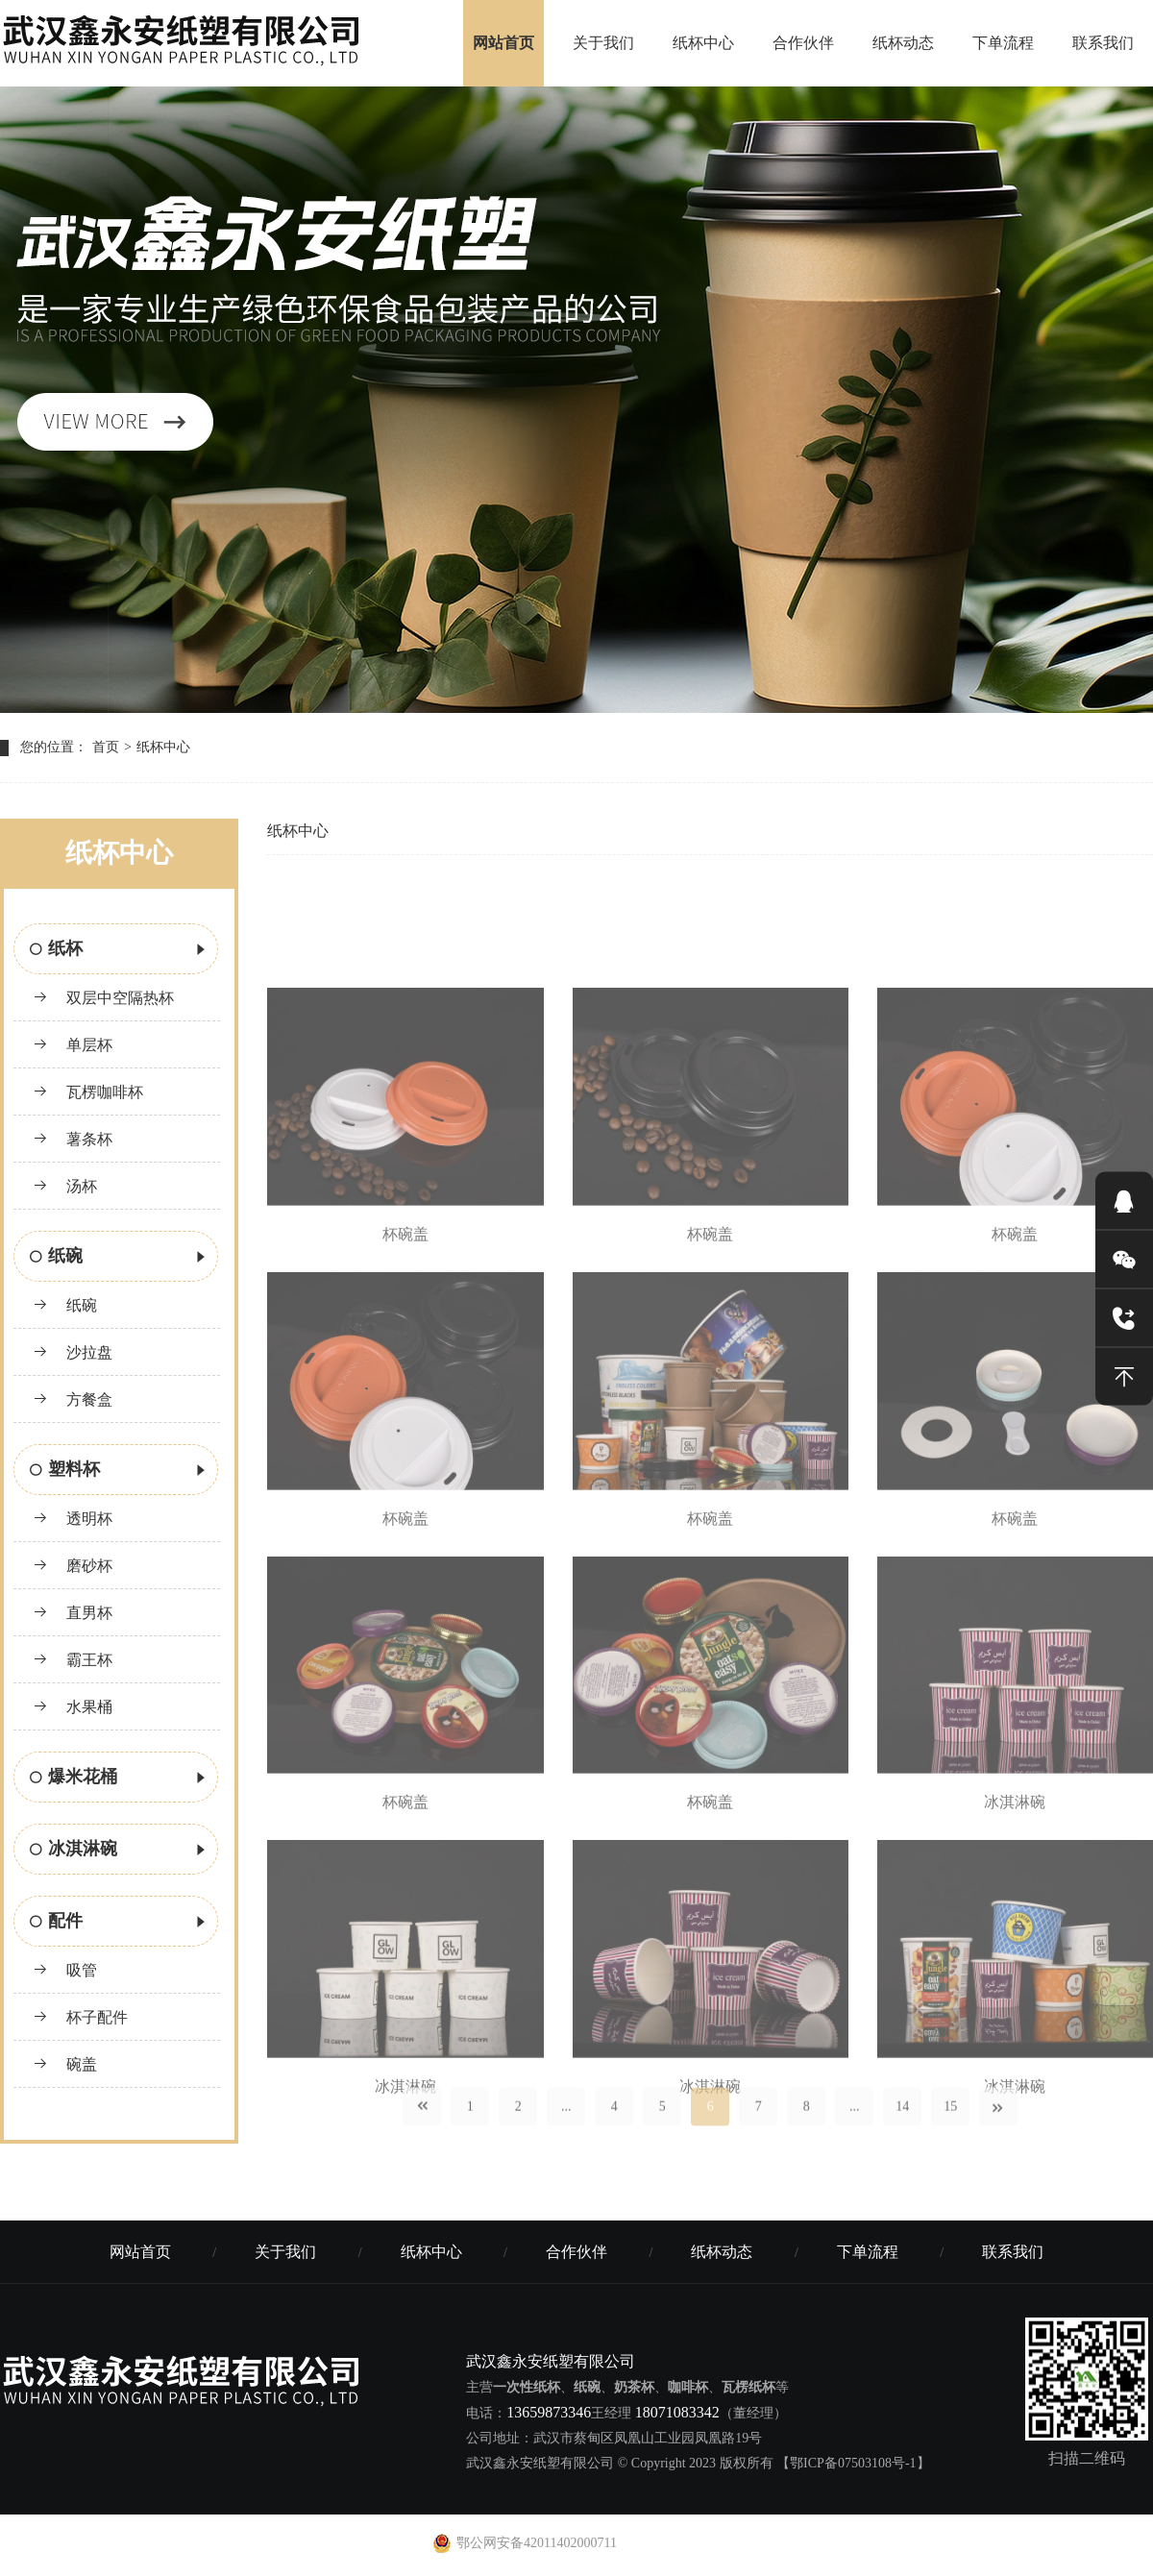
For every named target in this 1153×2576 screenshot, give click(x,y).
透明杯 (72, 1518)
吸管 (65, 1970)
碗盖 (65, 2064)
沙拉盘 (72, 1352)
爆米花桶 (119, 1778)
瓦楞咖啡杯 (88, 1092)
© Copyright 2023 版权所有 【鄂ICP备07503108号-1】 (774, 2463)
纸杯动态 (903, 43)
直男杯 (72, 1613)
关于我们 (603, 43)
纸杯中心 (703, 43)
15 (950, 2130)
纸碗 (119, 1258)
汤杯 (65, 1186)
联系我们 (1103, 43)
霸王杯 (72, 1660)
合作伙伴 (803, 43)
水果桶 (72, 1707)
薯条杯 (72, 1139)
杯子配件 (80, 2017)
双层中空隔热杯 (103, 998)
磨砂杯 (72, 1566)
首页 (105, 747)
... (566, 2130)
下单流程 (1003, 43)
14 (902, 2130)
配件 (119, 1923)
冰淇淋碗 (119, 1851)
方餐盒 (72, 1399)
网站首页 (503, 43)
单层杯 (72, 1045)
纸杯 (119, 950)
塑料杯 (119, 1471)
